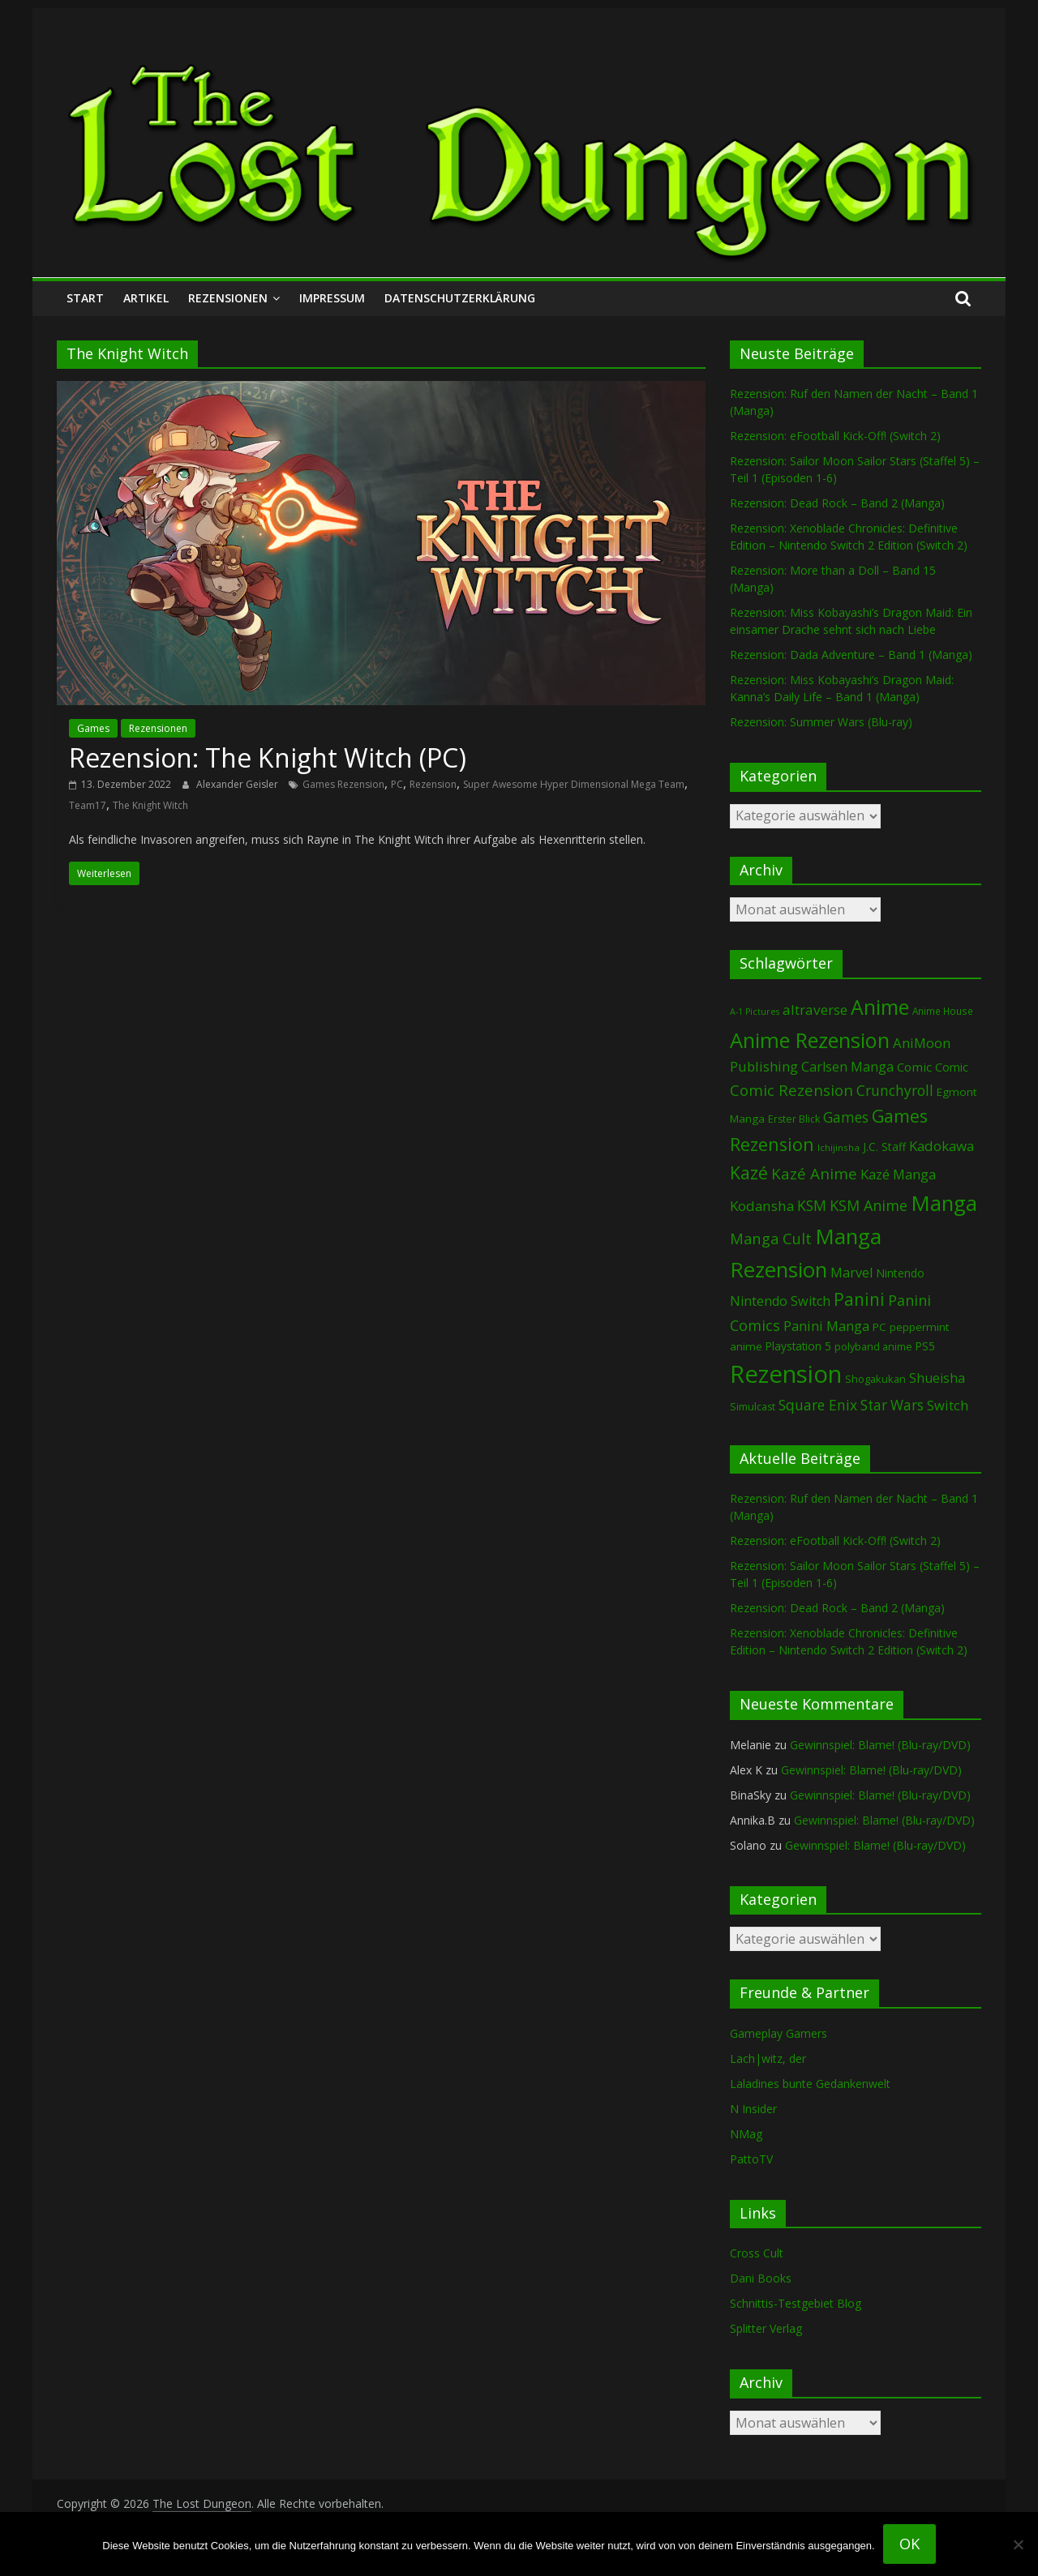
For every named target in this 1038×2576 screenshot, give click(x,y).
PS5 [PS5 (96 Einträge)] (925, 1346)
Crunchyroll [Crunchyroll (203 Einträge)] (894, 1090)
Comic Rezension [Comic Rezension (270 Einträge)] (791, 1090)
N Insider (753, 2108)
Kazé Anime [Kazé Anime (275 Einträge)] (814, 1173)
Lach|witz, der (768, 2058)
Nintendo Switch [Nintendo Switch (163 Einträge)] (780, 1301)
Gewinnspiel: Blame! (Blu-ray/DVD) (880, 1744)
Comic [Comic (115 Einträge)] (951, 1067)
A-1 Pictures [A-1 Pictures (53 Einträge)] (754, 1011)
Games (93, 728)
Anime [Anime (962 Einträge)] (880, 1007)
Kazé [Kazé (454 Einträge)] (749, 1172)
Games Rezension (343, 784)
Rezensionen (228, 298)
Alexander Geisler (238, 784)
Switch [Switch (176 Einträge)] (947, 1405)
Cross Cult (756, 2253)
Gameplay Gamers (778, 2033)
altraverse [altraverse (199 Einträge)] (815, 1009)
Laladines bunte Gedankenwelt (810, 2083)
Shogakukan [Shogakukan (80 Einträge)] (875, 1378)
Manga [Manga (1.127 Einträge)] (944, 1203)
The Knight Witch (150, 805)
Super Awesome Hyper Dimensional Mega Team (573, 784)
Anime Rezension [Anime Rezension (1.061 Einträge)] (810, 1040)
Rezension (433, 784)
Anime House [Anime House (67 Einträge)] (942, 1010)
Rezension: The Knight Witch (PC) (267, 757)
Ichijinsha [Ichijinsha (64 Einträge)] (838, 1147)
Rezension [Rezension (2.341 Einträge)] (786, 1374)
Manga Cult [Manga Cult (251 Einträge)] (771, 1238)
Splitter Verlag (766, 2328)
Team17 (87, 805)
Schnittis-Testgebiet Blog (795, 2303)
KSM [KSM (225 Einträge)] (811, 1205)
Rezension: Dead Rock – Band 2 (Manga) (837, 503)
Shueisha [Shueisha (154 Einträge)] (937, 1378)
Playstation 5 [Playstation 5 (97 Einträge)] (798, 1346)
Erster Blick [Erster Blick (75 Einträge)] (794, 1119)
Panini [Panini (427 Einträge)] (859, 1299)
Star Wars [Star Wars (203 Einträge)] (892, 1405)
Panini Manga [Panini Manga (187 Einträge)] (826, 1325)
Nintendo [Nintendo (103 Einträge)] (900, 1273)
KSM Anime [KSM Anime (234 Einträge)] (868, 1205)
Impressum (332, 298)
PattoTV (751, 2159)
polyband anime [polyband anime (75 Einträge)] (873, 1347)
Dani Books (760, 2278)
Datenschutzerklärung (459, 298)
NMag (746, 2134)
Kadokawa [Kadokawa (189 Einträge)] (941, 1145)
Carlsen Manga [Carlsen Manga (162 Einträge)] (847, 1067)
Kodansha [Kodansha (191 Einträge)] (762, 1205)
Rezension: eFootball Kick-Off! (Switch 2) (835, 435)
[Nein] (1018, 2544)
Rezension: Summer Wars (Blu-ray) (821, 722)
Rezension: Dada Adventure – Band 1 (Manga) (851, 654)
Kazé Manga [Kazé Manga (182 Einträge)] (898, 1174)
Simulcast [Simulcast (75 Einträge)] (752, 1407)
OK (909, 2543)
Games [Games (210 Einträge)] (846, 1117)
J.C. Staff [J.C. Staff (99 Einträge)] (884, 1146)
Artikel (146, 298)
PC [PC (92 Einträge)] (879, 1327)
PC (397, 784)
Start (85, 298)
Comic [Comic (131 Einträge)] (914, 1067)
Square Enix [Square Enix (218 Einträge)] (817, 1404)
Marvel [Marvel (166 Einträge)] (851, 1273)
